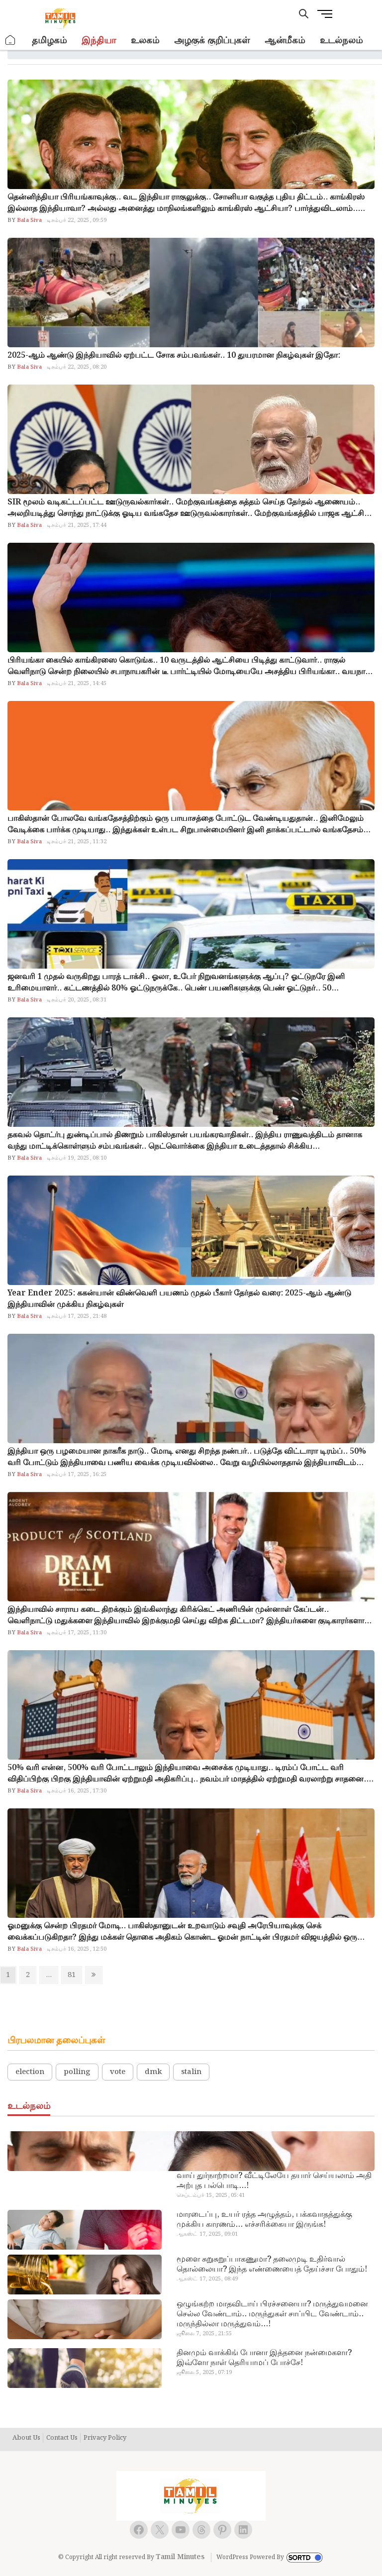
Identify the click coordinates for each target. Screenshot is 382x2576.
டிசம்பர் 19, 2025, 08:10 (76, 1158)
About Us (26, 2438)
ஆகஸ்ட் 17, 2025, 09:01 (207, 2234)
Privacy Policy (105, 2438)
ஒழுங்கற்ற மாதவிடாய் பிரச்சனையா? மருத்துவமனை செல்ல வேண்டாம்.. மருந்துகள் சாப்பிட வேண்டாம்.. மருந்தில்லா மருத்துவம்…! (272, 2314)
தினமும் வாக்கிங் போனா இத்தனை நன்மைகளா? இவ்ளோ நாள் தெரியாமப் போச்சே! (264, 2358)
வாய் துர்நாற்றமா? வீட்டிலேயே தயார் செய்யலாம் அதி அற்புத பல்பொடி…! (274, 2181)
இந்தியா (99, 40)
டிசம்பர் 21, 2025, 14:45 (76, 683)
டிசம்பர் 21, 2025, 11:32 (76, 841)
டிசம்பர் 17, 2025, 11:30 (76, 1632)
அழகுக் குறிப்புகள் (212, 40)
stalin (191, 2072)
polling (77, 2072)
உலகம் (145, 40)
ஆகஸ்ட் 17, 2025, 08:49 (207, 2279)
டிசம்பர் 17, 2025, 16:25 (76, 1474)
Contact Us (62, 2438)
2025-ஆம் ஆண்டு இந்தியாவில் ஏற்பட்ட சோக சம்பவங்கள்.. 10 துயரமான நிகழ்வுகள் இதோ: (173, 355)
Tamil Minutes (180, 2557)
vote (117, 2072)
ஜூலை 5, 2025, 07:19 (204, 2372)
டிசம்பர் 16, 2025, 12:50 (76, 1949)
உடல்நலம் (341, 40)
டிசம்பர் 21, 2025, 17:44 (76, 525)
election (29, 2072)
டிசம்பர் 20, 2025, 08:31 (76, 999)
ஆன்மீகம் (285, 40)
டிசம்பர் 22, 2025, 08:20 (76, 367)
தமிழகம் (49, 40)
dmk (153, 2072)
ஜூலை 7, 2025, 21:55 (204, 2333)
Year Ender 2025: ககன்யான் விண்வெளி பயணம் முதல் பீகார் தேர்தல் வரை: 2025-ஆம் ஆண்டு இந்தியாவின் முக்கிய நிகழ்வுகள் (179, 1299)
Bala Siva (28, 220)
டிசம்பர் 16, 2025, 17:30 (76, 1790)
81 (74, 1975)
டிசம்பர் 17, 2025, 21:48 (76, 1316)
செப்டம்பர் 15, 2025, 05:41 (211, 2195)
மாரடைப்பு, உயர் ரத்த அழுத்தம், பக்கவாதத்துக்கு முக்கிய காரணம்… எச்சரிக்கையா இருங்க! (264, 2220)
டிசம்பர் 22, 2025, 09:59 (76, 220)
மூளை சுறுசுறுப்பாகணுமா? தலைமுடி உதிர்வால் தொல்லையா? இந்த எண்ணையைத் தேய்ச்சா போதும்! (272, 2265)
